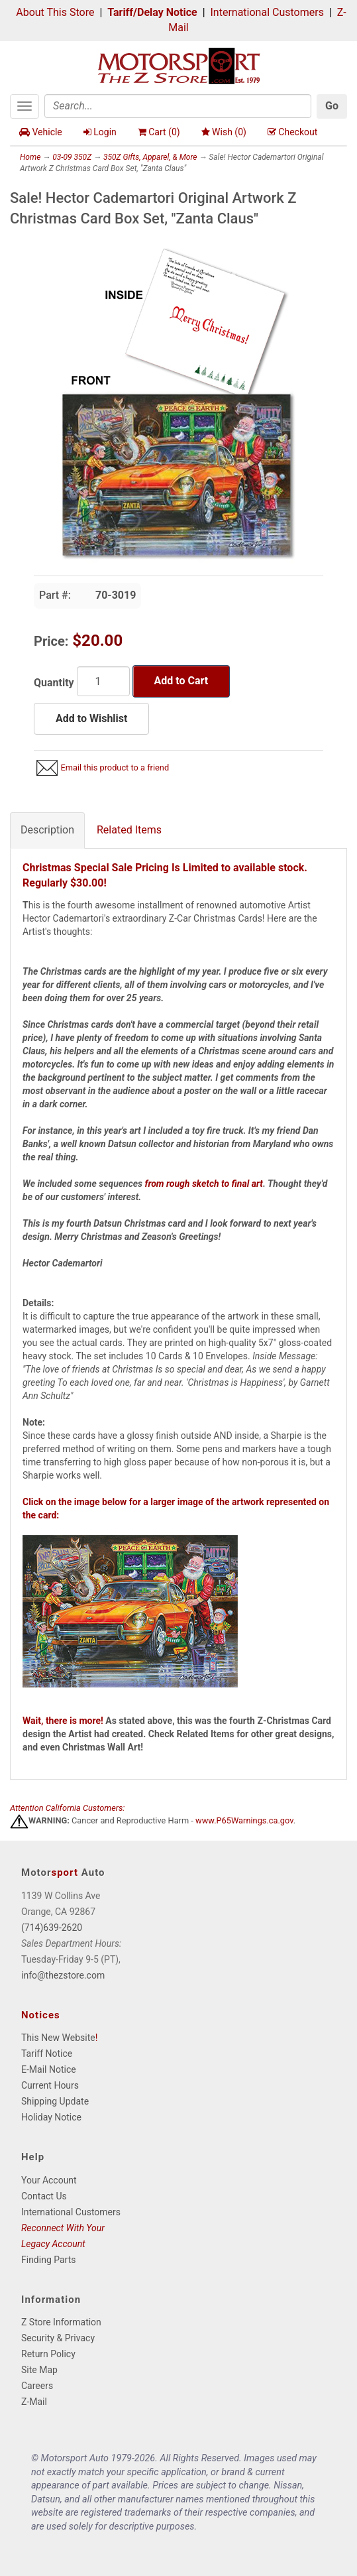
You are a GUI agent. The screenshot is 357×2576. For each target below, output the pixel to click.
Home (30, 157)
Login (100, 132)
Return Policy (48, 2354)
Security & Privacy (58, 2338)
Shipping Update (55, 2101)
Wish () (223, 132)
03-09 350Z (71, 157)
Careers (37, 2385)
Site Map (39, 2369)
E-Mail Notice (48, 2069)
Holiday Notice (51, 2117)
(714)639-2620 (51, 1927)
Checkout (292, 132)
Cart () (159, 132)
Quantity (54, 682)
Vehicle (40, 132)
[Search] (177, 106)
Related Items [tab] (129, 830)
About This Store (55, 12)
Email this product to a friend (114, 767)
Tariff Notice (46, 2053)
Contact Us (44, 2196)
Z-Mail (34, 2401)
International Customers (266, 12)
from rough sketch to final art (204, 1183)
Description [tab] (47, 830)
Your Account (49, 2180)
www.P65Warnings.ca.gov (244, 1821)
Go (331, 105)
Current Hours (50, 2085)
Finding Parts (48, 2259)
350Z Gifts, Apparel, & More (150, 157)
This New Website (58, 2037)
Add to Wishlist (91, 718)
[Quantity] (103, 681)
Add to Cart (181, 680)
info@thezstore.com (63, 1975)
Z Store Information (61, 2322)
